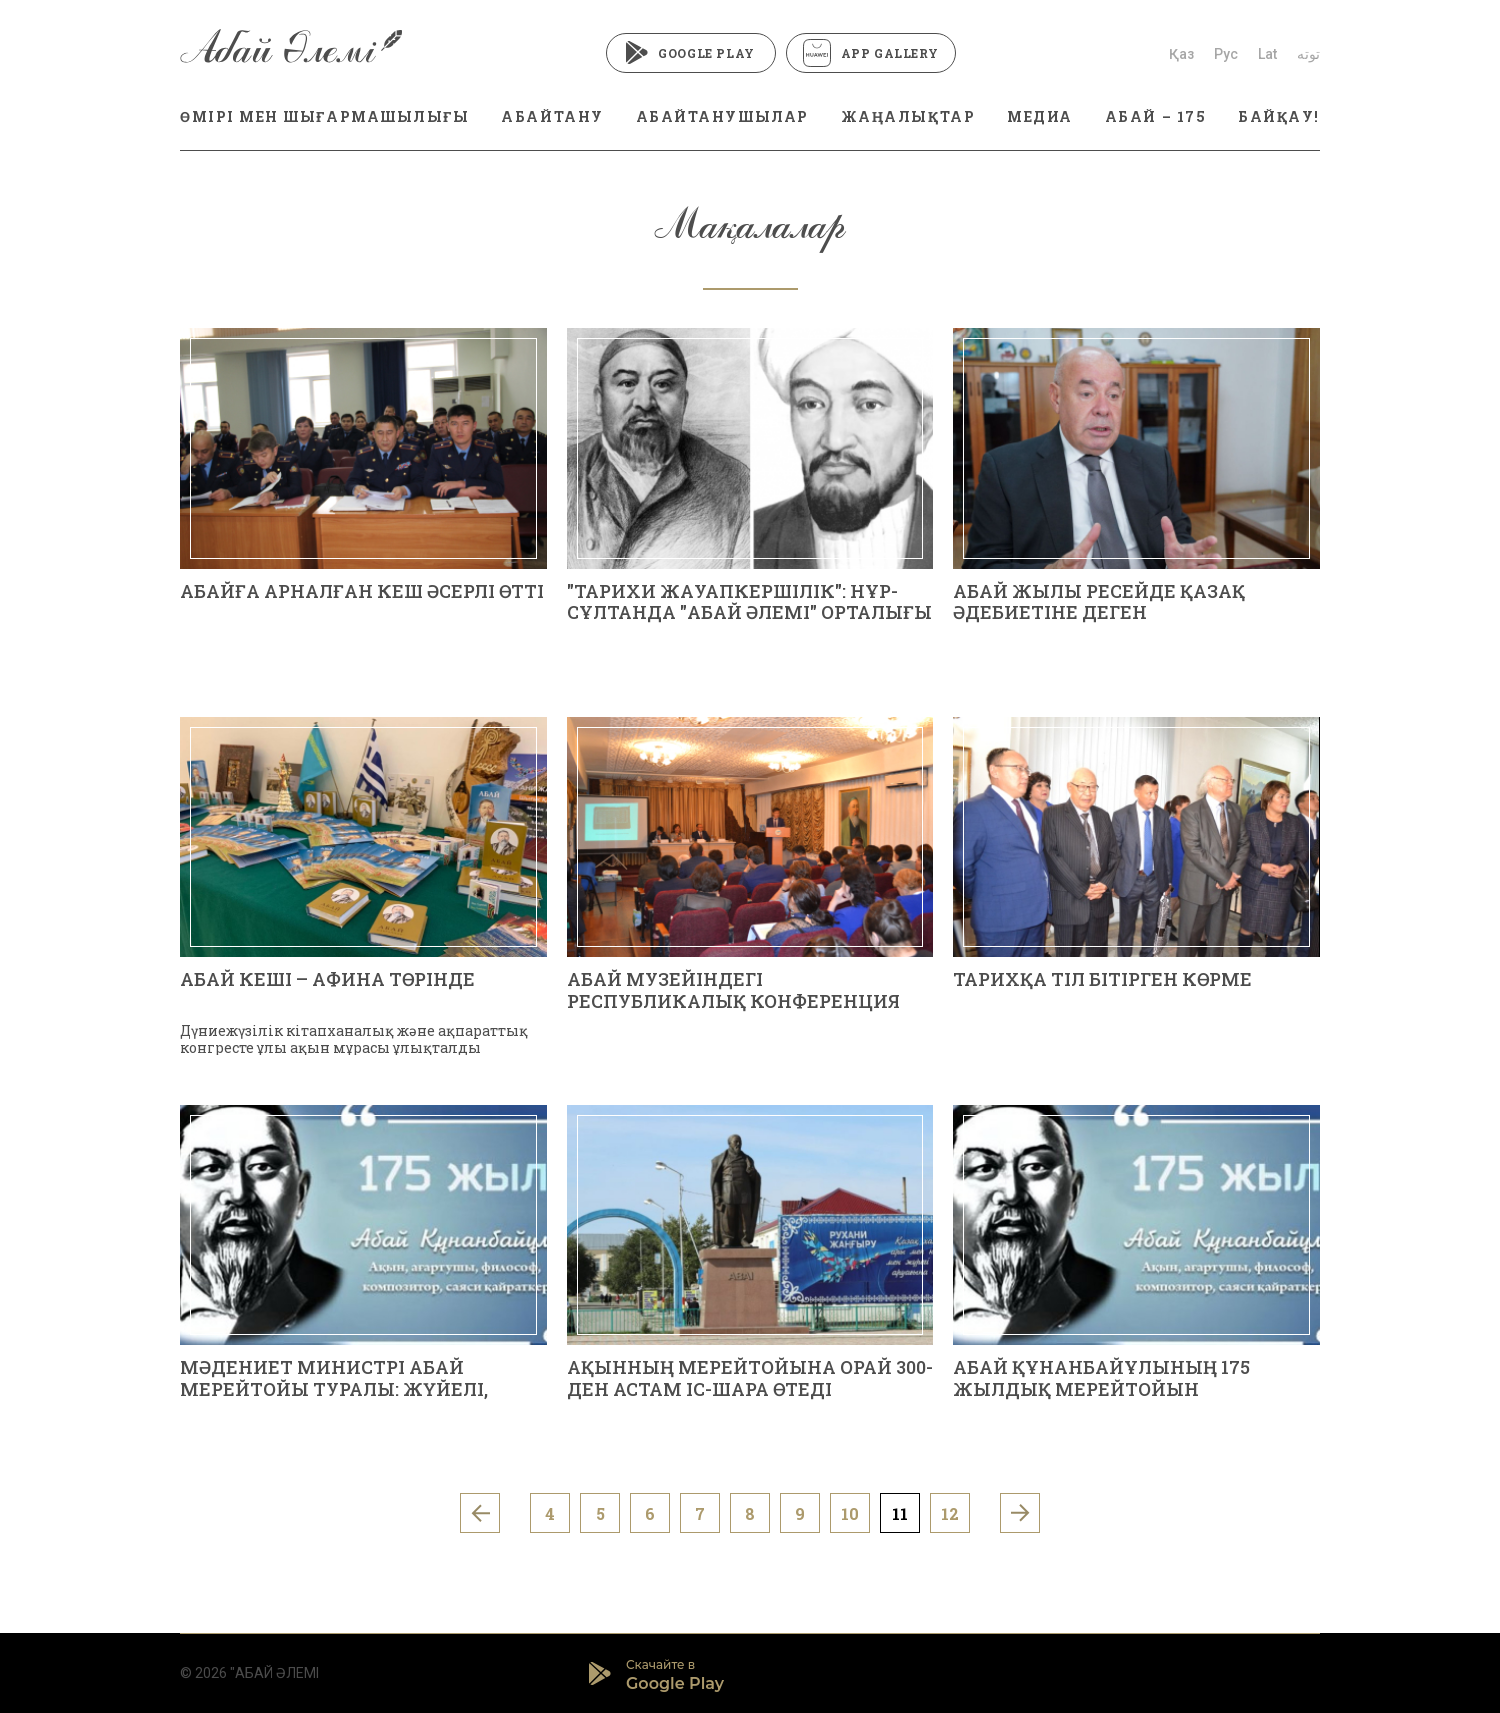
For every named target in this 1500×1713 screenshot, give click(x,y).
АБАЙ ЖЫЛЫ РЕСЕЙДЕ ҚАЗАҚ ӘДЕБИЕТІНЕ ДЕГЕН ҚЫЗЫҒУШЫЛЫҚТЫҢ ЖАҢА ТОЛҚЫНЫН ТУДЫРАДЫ (1099, 623)
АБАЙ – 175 (1155, 116)
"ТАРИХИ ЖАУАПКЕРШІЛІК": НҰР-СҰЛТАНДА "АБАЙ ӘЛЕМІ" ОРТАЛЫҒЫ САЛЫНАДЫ (749, 612)
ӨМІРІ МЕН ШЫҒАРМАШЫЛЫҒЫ (324, 116)
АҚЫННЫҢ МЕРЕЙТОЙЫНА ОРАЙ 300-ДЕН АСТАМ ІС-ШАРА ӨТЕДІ (750, 1378)
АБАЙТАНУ (552, 116)
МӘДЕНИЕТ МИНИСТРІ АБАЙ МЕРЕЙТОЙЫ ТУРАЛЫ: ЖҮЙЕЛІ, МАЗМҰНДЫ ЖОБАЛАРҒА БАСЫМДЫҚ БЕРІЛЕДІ (334, 1399)
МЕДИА (1040, 116)
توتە (1308, 54)
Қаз (1181, 54)
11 (900, 1513)
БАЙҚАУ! (1279, 116)
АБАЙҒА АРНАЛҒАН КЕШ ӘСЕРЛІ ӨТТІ (362, 591)
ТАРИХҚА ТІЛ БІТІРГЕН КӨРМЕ (1102, 979)
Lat (1267, 54)
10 (850, 1513)
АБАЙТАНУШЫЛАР (722, 116)
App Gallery (871, 53)
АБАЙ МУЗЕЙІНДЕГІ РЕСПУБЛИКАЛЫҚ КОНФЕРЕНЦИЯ (733, 990)
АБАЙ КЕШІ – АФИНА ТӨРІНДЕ (327, 979)
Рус (1226, 54)
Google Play (690, 53)
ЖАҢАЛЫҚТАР (908, 116)
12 (950, 1513)
